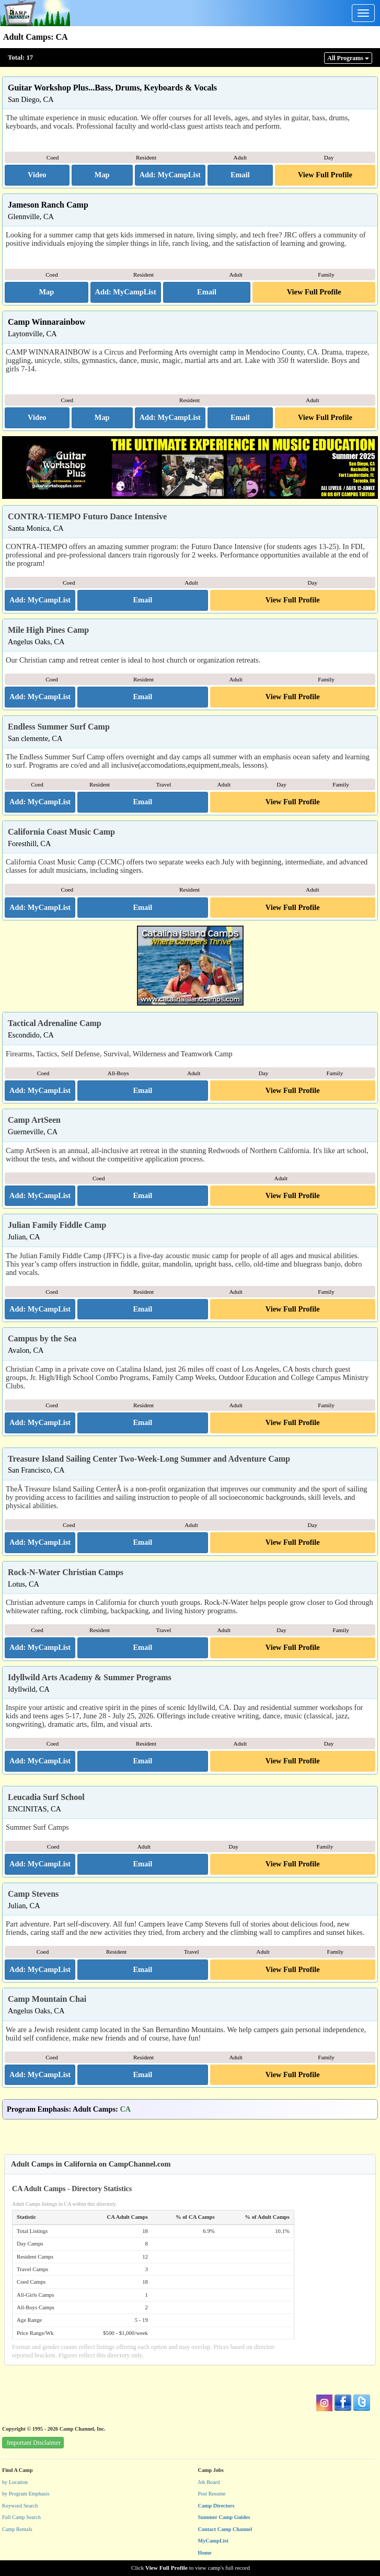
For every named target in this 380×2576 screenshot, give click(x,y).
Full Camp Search (21, 2517)
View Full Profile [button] (325, 174)
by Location (15, 2482)
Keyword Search (20, 2506)
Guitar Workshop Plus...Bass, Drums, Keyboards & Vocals (112, 87)
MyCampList (213, 2541)
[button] (37, 175)
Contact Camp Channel (225, 2529)
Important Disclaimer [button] (34, 2442)
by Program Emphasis (25, 2494)
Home (205, 2553)
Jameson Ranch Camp (48, 204)
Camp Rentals (17, 2529)
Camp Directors (216, 2506)
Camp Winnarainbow (46, 321)
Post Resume (212, 2494)
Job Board (209, 2482)
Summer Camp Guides (224, 2517)
